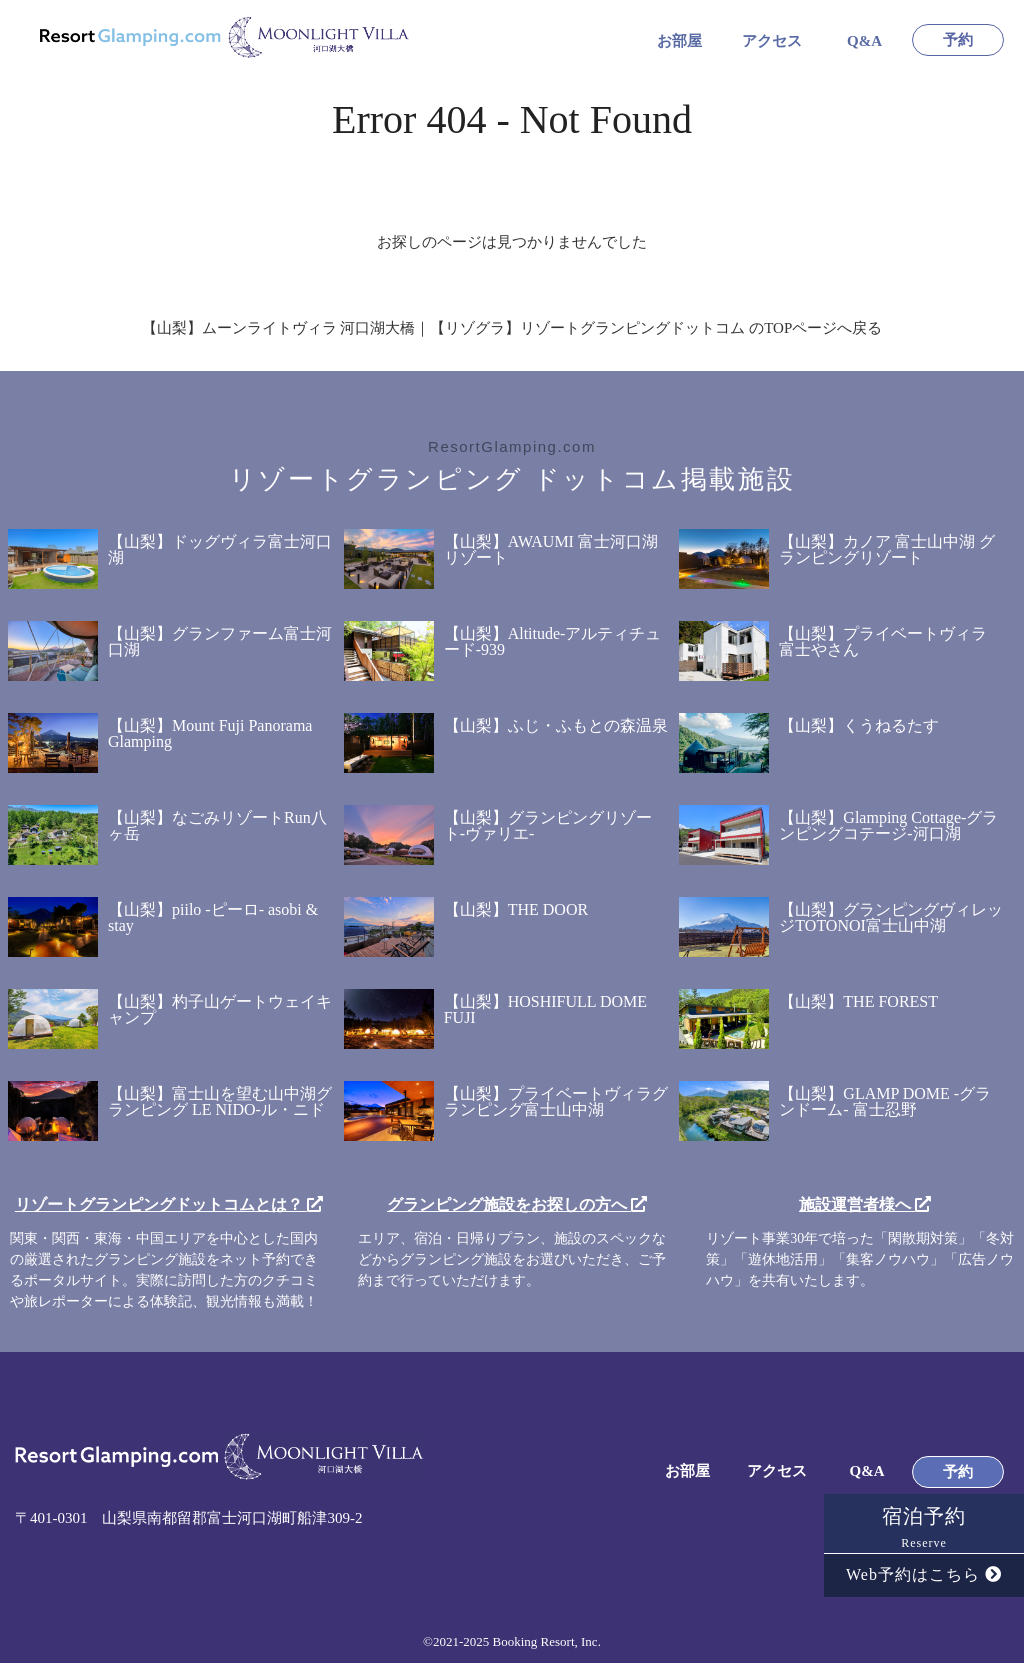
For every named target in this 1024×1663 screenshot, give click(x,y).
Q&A (864, 41)
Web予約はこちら (924, 1574)
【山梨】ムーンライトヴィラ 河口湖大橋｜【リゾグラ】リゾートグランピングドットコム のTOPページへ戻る (512, 328)
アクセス (772, 41)
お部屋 (679, 41)
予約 (958, 40)
